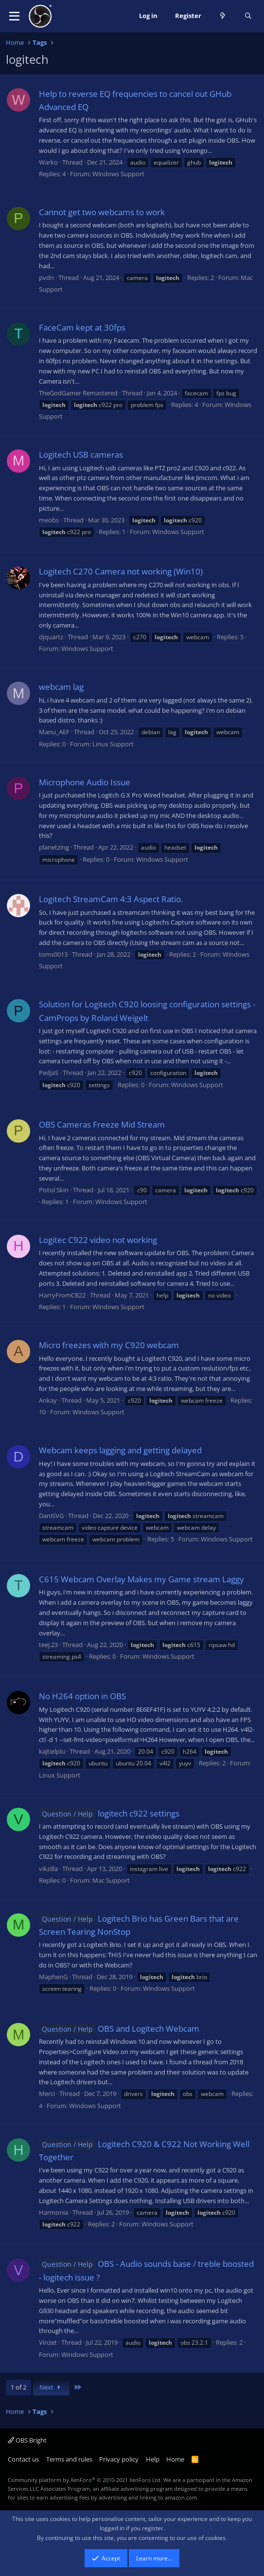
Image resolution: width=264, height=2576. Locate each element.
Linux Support (113, 744)
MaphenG (53, 1976)
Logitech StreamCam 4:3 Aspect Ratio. (111, 899)
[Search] (248, 16)
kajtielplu (52, 1751)
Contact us (23, 2459)
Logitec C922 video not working (98, 1239)
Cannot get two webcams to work (102, 212)
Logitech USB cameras (81, 454)
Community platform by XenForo (85, 2479)
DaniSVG (51, 1515)
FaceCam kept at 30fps (82, 327)
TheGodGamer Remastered (78, 393)
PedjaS (48, 1072)
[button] (14, 16)
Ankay (48, 1400)
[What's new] (223, 16)
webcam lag (61, 686)
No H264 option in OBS (82, 1696)
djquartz (51, 636)
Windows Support (118, 173)
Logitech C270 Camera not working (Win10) (121, 571)
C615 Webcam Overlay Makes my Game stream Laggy (141, 1579)
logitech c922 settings (109, 1813)
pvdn (46, 277)
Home (175, 2459)
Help (152, 2459)
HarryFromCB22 (62, 1295)
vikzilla (48, 1868)
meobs (49, 520)
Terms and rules (69, 2459)
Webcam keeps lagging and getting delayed (120, 1450)
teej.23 (48, 1644)
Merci (47, 2093)
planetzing (54, 847)
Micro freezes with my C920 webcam (109, 1345)
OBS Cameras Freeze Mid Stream (102, 1124)
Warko (48, 162)
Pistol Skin (54, 1190)
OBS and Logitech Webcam (119, 2028)
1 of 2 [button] (18, 2387)
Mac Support (111, 1880)
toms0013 (53, 954)
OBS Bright (27, 2440)
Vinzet (48, 2342)
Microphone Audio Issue (84, 782)
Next (51, 2387)
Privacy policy (119, 2459)
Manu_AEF (54, 731)
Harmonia (53, 2212)
